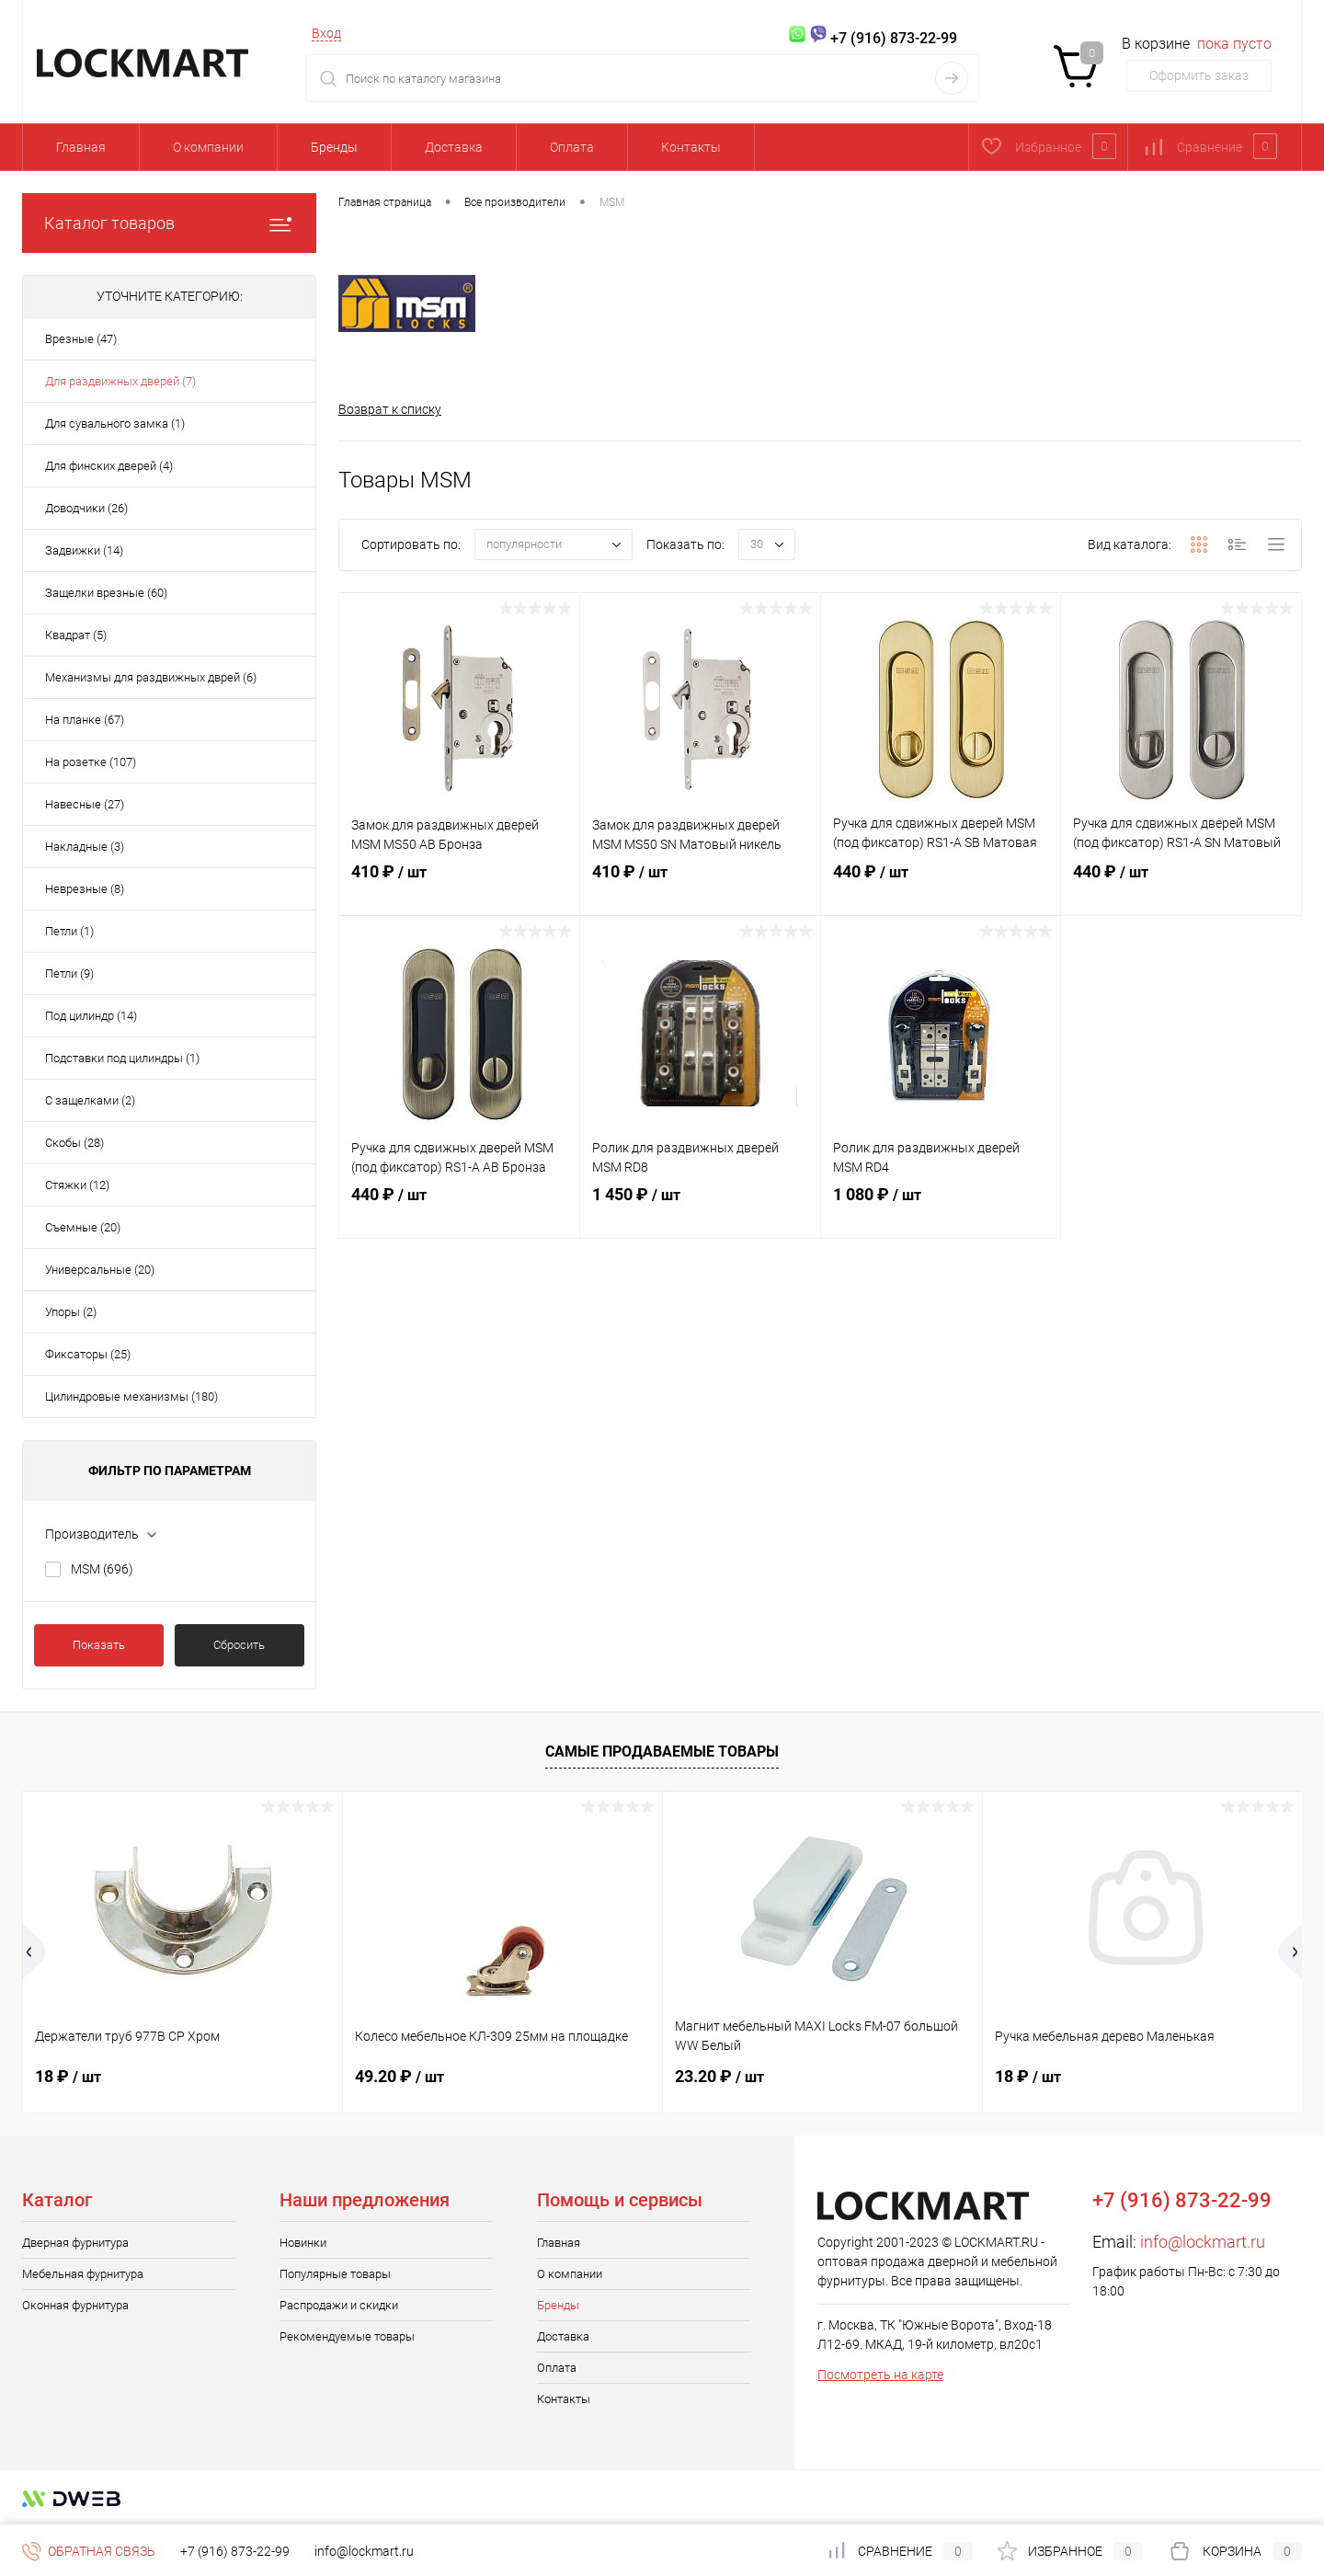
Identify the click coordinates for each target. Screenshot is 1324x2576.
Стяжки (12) (77, 1185)
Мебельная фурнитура (82, 2274)
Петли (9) (69, 973)
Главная (81, 147)
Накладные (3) (84, 846)
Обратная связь (88, 2551)
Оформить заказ (1199, 75)
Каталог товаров (169, 223)
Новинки (303, 2243)
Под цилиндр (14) (91, 1016)
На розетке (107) (90, 762)
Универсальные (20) (99, 1270)
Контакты (691, 147)
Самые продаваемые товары (662, 1751)
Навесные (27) (84, 804)
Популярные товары (335, 2274)
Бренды (334, 147)
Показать (99, 1645)
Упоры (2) (71, 1312)
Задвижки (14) (84, 550)
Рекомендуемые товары (347, 2336)
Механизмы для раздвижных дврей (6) (151, 677)
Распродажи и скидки (339, 2305)
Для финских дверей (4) (109, 466)
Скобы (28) (74, 1143)
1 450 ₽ (700, 1213)
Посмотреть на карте (880, 2374)
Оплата (572, 147)
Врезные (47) (81, 339)
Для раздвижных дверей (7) (120, 381)
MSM (102, 1569)
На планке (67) (84, 720)
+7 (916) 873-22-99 (235, 2551)
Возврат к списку (389, 409)
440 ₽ (941, 890)
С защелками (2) (90, 1100)
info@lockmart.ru (1202, 2241)
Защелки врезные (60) (106, 593)
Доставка (454, 147)
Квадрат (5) (76, 635)
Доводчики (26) (86, 508)
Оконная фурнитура (75, 2305)
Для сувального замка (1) (115, 423)
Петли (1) (69, 931)
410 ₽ (459, 890)
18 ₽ (68, 2076)
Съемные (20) (82, 1227)
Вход (326, 33)
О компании (208, 147)
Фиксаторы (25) (88, 1354)
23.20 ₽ (719, 2076)
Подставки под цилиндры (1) (122, 1058)
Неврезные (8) (84, 889)
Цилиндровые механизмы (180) (131, 1396)
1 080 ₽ (941, 1213)
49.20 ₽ (399, 2076)
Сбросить (239, 1645)
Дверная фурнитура (75, 2243)
